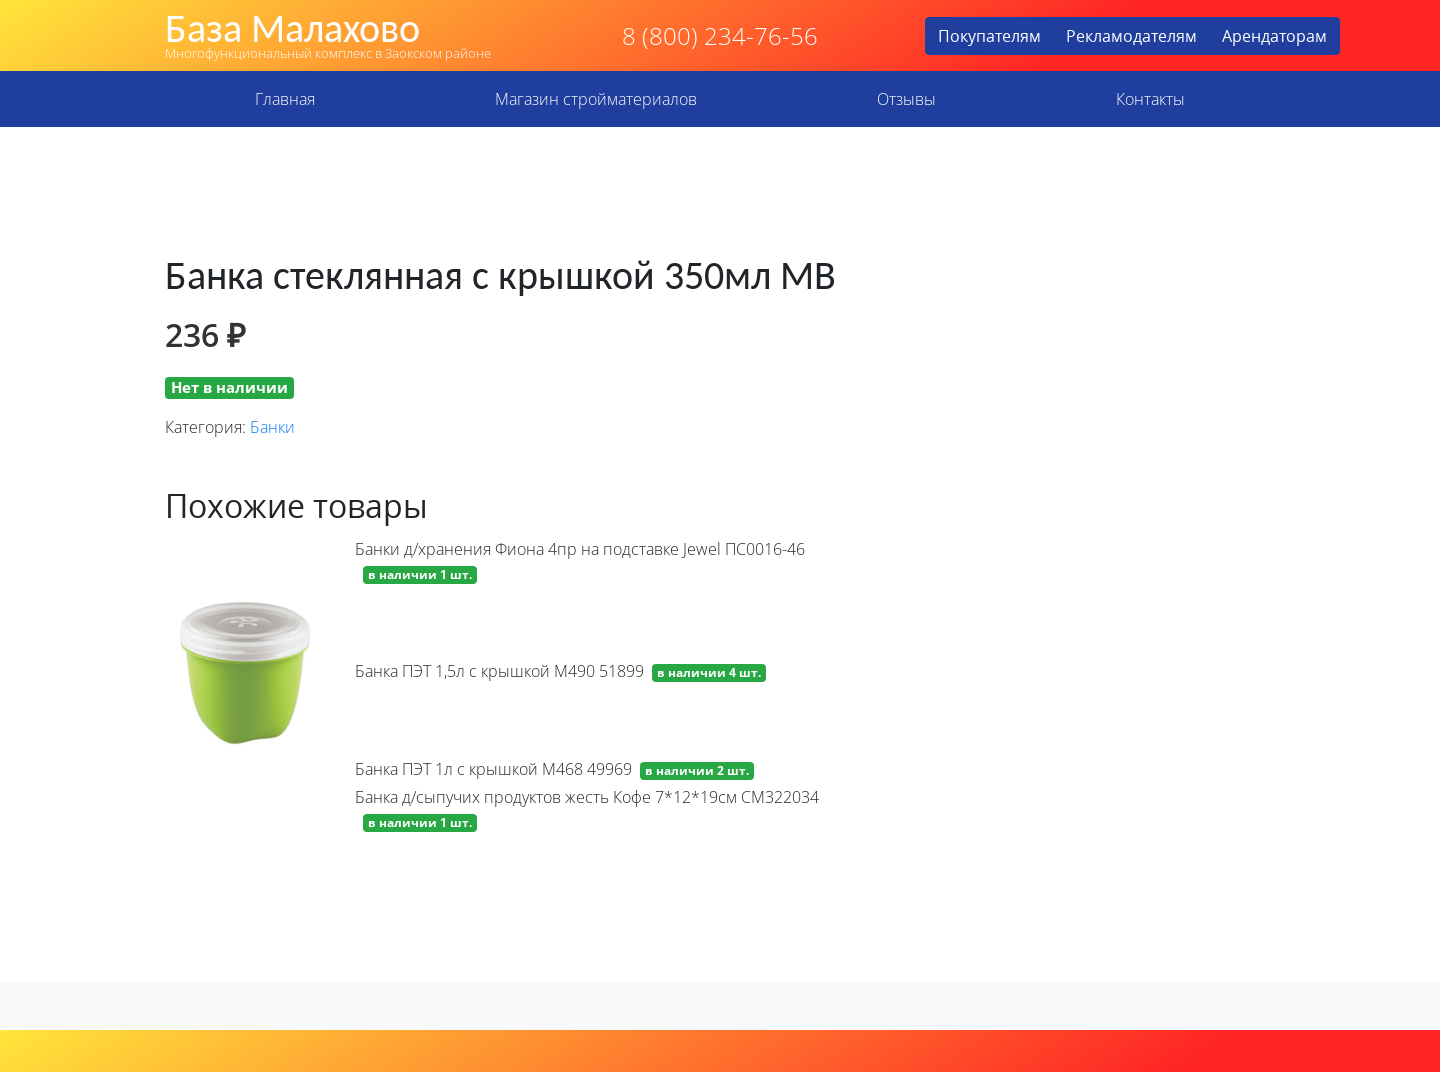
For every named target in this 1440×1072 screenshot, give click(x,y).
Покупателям (989, 36)
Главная (285, 99)
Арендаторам (1274, 36)
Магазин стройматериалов (596, 99)
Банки (272, 427)
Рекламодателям (1131, 36)
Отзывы (906, 99)
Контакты (1150, 99)
